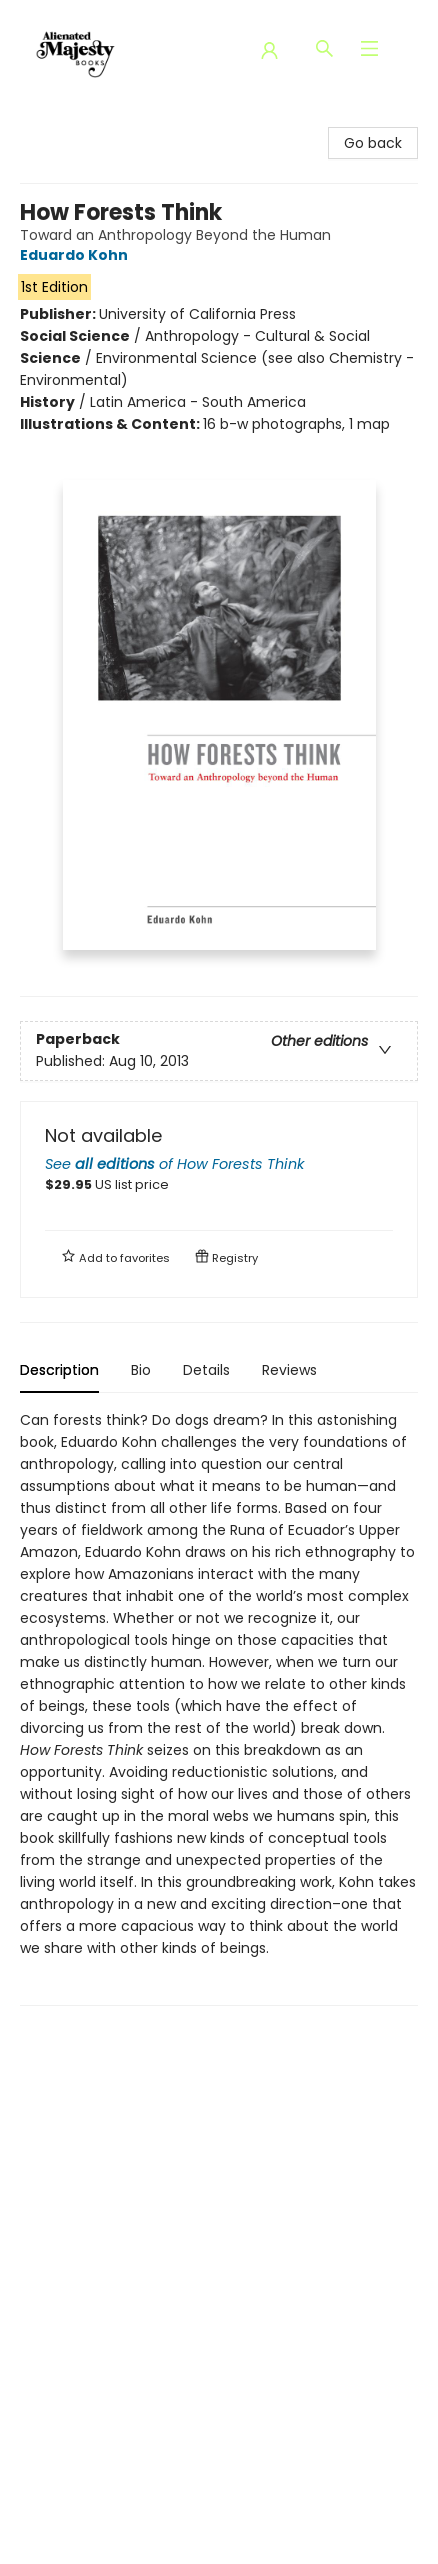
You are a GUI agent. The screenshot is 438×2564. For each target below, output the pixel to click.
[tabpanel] (219, 1707)
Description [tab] (59, 1370)
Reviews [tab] (289, 1370)
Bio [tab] (141, 1370)
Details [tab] (206, 1370)
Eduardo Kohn (77, 255)
